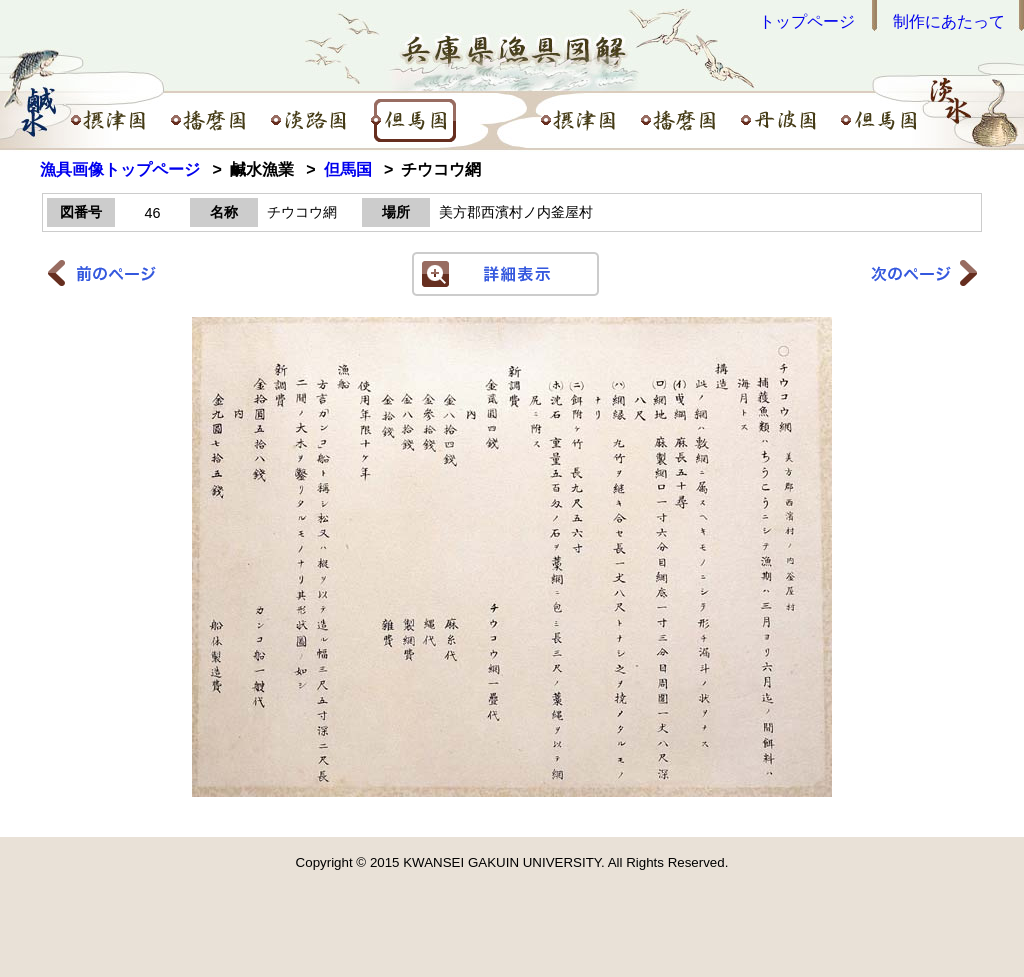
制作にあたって (949, 21)
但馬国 (348, 169)
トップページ (807, 21)
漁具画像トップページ (120, 169)
